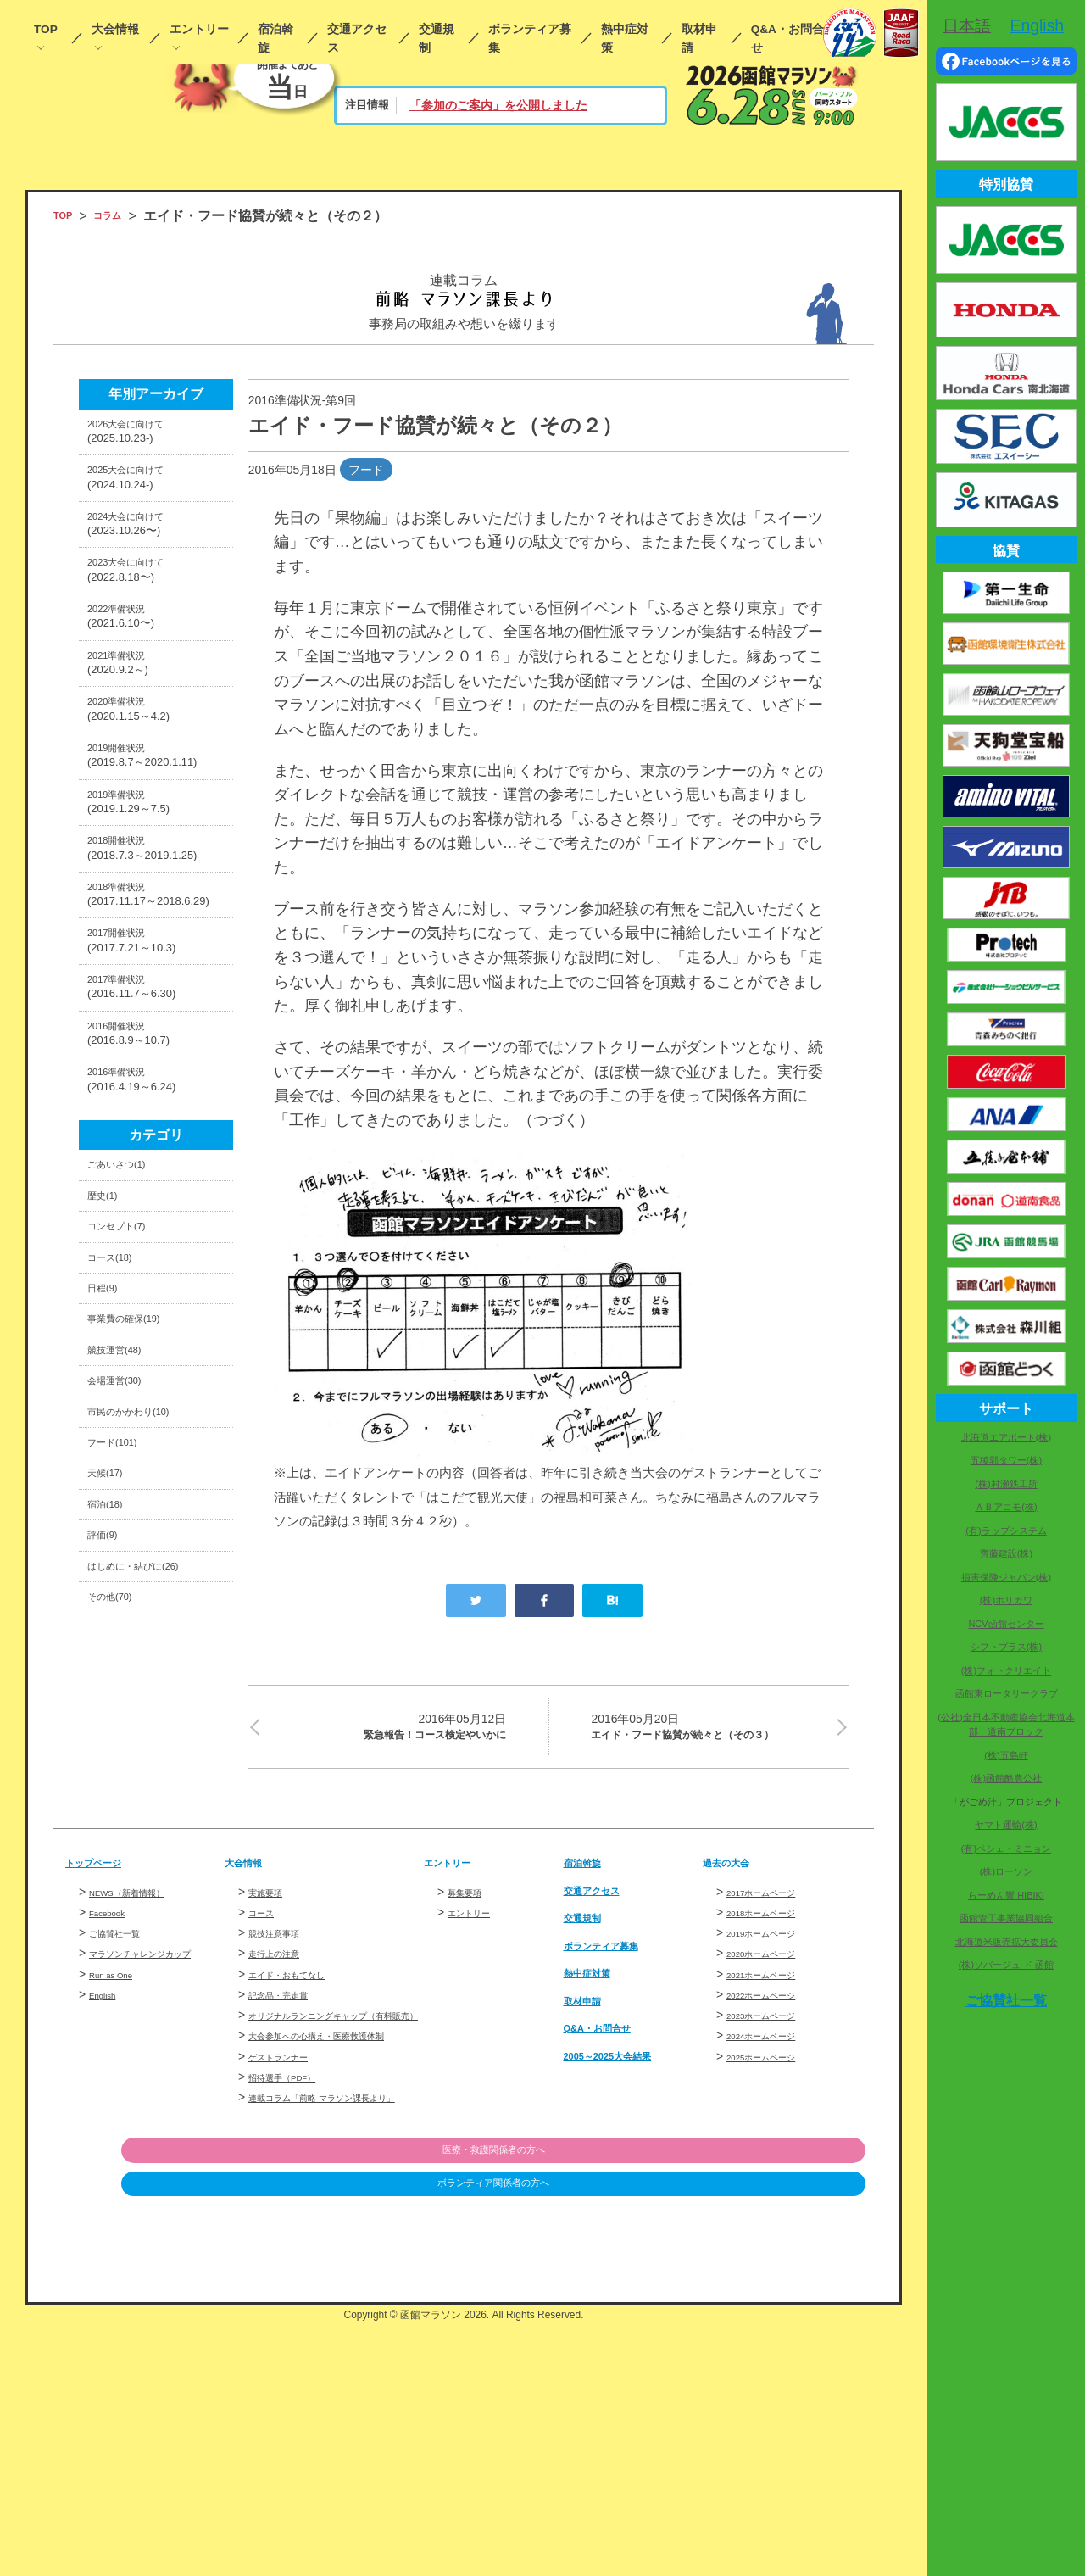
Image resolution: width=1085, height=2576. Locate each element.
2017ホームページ (775, 2083)
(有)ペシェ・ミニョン (1006, 1848)
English (108, 2204)
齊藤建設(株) (1006, 1553)
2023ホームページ (775, 2206)
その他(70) (119, 1941)
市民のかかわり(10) (146, 1705)
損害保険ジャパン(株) (1006, 1577)
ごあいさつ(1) (129, 1389)
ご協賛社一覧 (124, 2124)
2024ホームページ (775, 2226)
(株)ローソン (1006, 1871)
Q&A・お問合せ (787, 38)
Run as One (120, 2184)
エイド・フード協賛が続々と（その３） (709, 1743)
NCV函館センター (1005, 1624)
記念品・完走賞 (289, 2186)
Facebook (115, 2103)
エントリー (199, 29)
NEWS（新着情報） (142, 2083)
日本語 (967, 25)
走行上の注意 (284, 2144)
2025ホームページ (775, 2248)
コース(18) (119, 1507)
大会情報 (115, 29)
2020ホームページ (775, 2144)
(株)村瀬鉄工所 (1006, 1484)
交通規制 (436, 38)
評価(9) (109, 1862)
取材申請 (699, 38)
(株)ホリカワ (1006, 1600)
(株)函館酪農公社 (1006, 1778)
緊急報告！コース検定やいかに (388, 1730)
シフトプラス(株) (1006, 1647)
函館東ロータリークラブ (1006, 1693)
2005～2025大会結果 (628, 2246)
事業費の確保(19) (139, 1586)
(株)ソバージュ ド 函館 (1006, 1965)
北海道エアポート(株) (1006, 1437)
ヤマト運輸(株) (1006, 1825)
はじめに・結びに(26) (153, 1901)
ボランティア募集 (529, 38)
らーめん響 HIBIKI (1006, 1895)
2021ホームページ (775, 2165)
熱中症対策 (624, 38)
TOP (46, 29)
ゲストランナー (289, 2285)
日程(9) (109, 1547)
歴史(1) (109, 1429)
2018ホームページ (775, 2103)
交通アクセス (357, 38)
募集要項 (471, 2083)
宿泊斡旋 (275, 38)
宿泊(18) (112, 1822)
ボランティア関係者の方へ (778, 2435)
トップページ (106, 2053)
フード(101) (123, 1744)
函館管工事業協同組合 (1006, 1918)
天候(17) (112, 1783)
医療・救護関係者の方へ (778, 2400)
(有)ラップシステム (1005, 1530)
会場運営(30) (126, 1665)
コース (266, 2103)
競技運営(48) (126, 1626)
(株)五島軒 (1005, 1755)
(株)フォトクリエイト (1006, 1670)
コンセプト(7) (129, 1468)
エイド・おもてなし (301, 2165)
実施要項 (272, 2083)
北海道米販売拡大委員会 (1006, 1942)
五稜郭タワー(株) (1006, 1460)
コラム (123, 216)
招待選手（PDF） (295, 2306)
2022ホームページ (775, 2186)
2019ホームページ (775, 2124)
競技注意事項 (284, 2124)
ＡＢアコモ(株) (1006, 1507)
